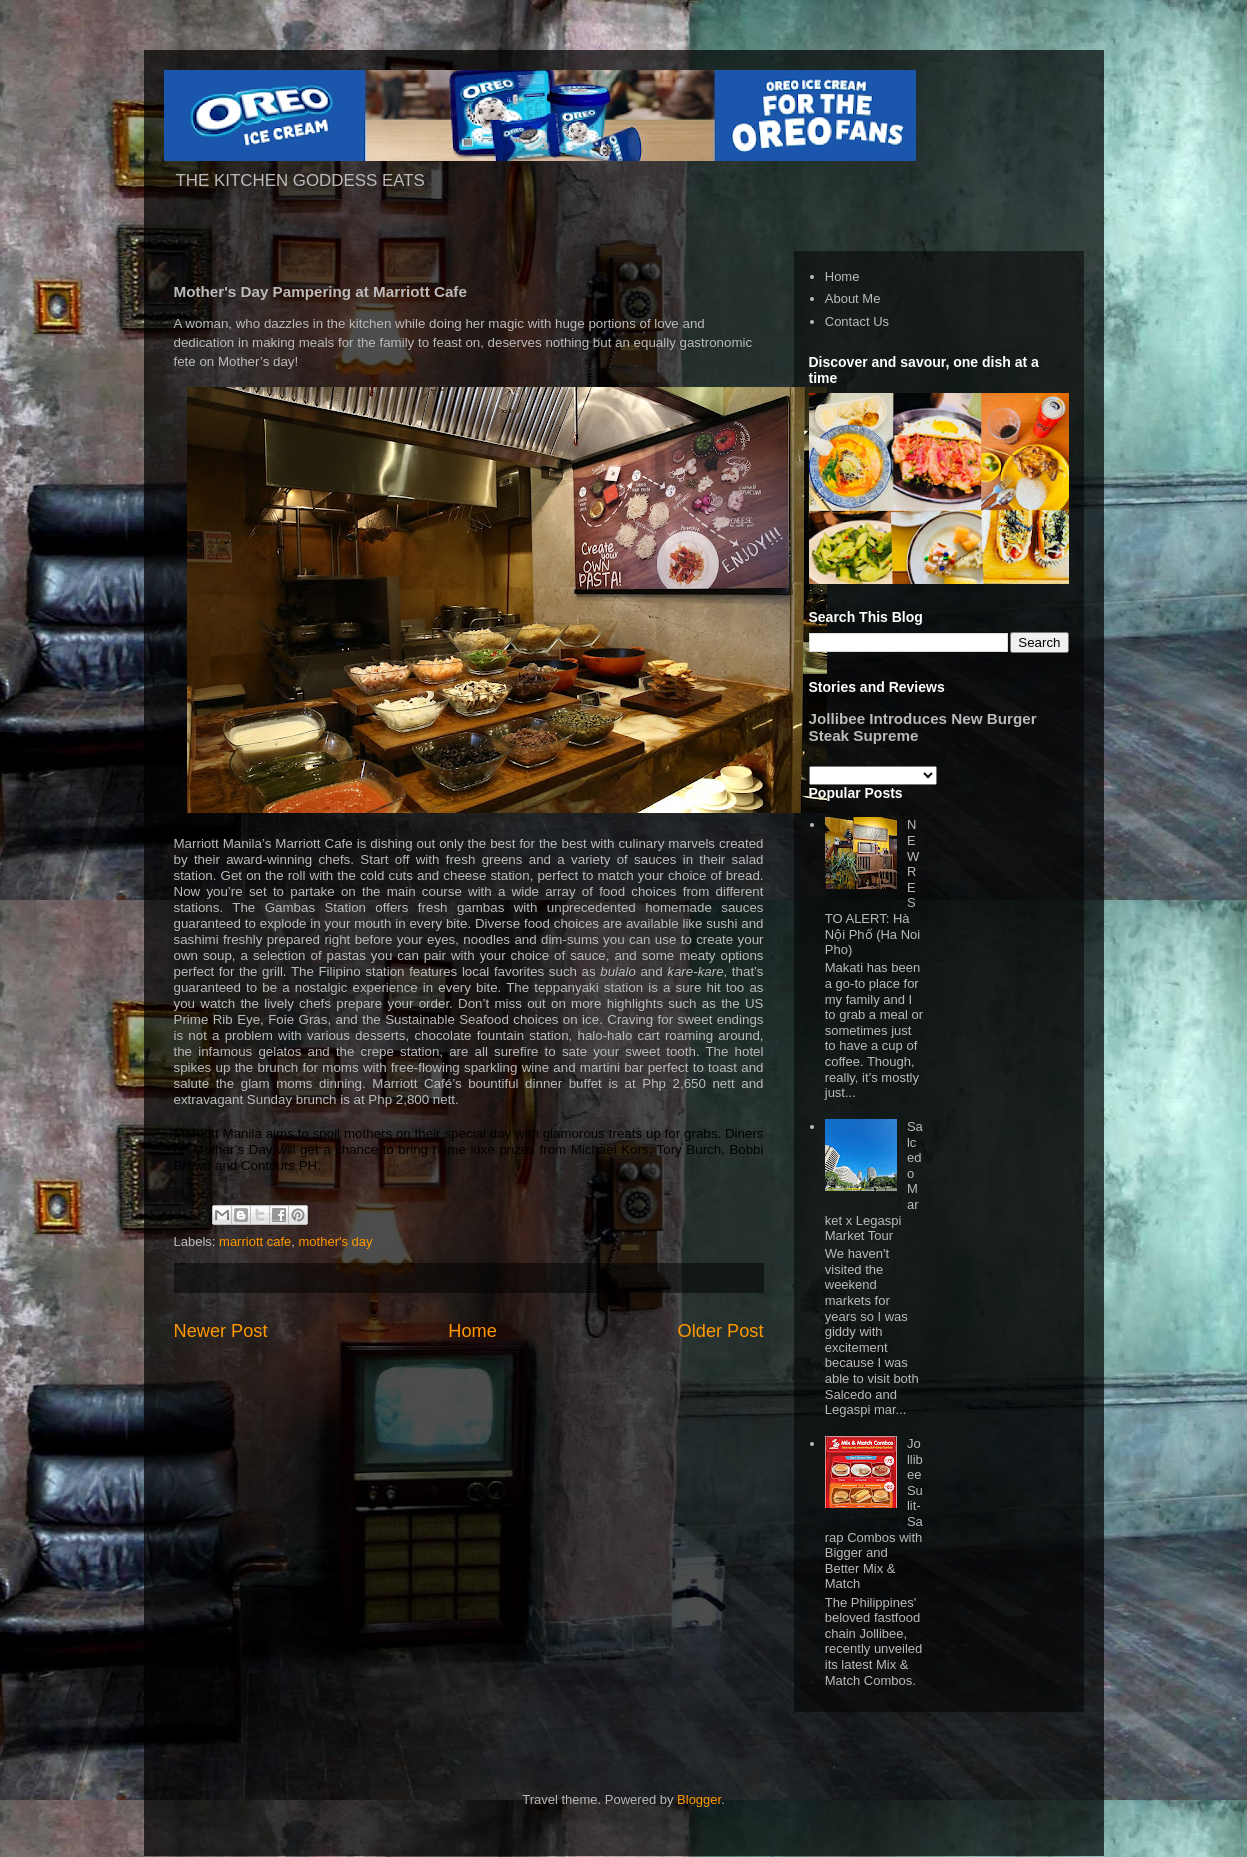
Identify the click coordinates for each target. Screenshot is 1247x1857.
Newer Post (221, 1331)
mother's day (336, 1241)
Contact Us (857, 321)
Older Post (721, 1331)
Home (472, 1331)
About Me (853, 298)
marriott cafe (255, 1241)
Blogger (699, 1799)
